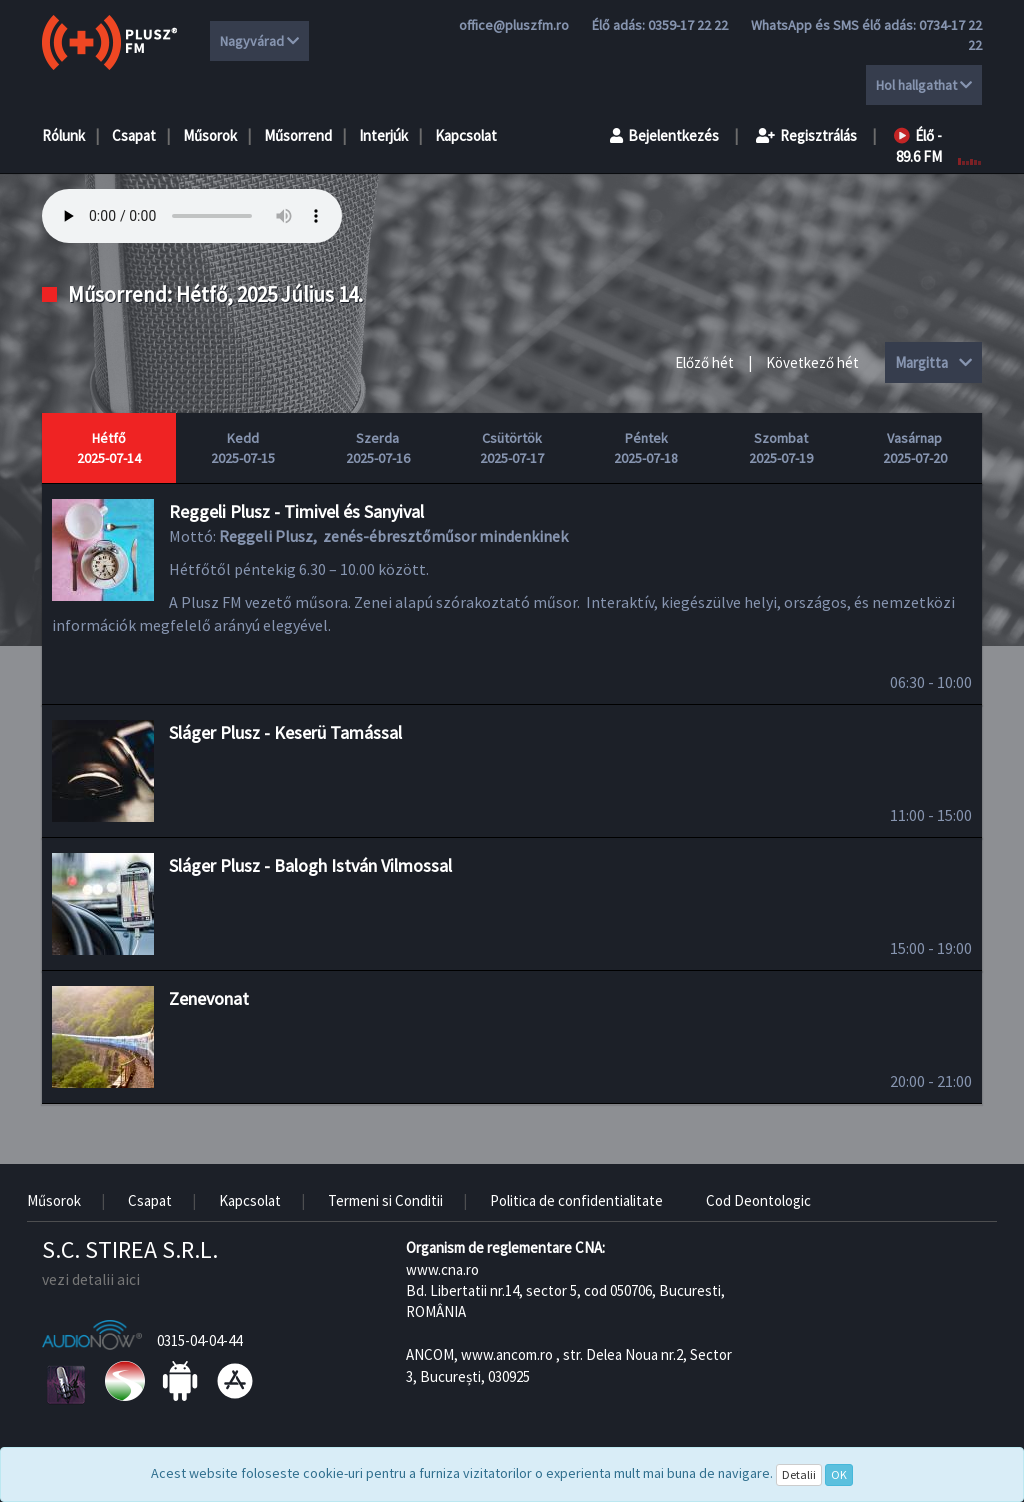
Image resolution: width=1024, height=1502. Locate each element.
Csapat (134, 135)
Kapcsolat (466, 135)
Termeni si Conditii (385, 1200)
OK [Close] (839, 1474)
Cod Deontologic (758, 1200)
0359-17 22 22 (688, 25)
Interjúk (383, 135)
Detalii (799, 1474)
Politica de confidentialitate (576, 1200)
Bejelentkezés (664, 135)
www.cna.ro (442, 1269)
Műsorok (210, 135)
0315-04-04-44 (199, 1340)
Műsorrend (298, 135)
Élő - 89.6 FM (918, 146)
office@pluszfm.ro (514, 25)
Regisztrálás (806, 135)
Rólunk (63, 135)
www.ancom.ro (507, 1354)
